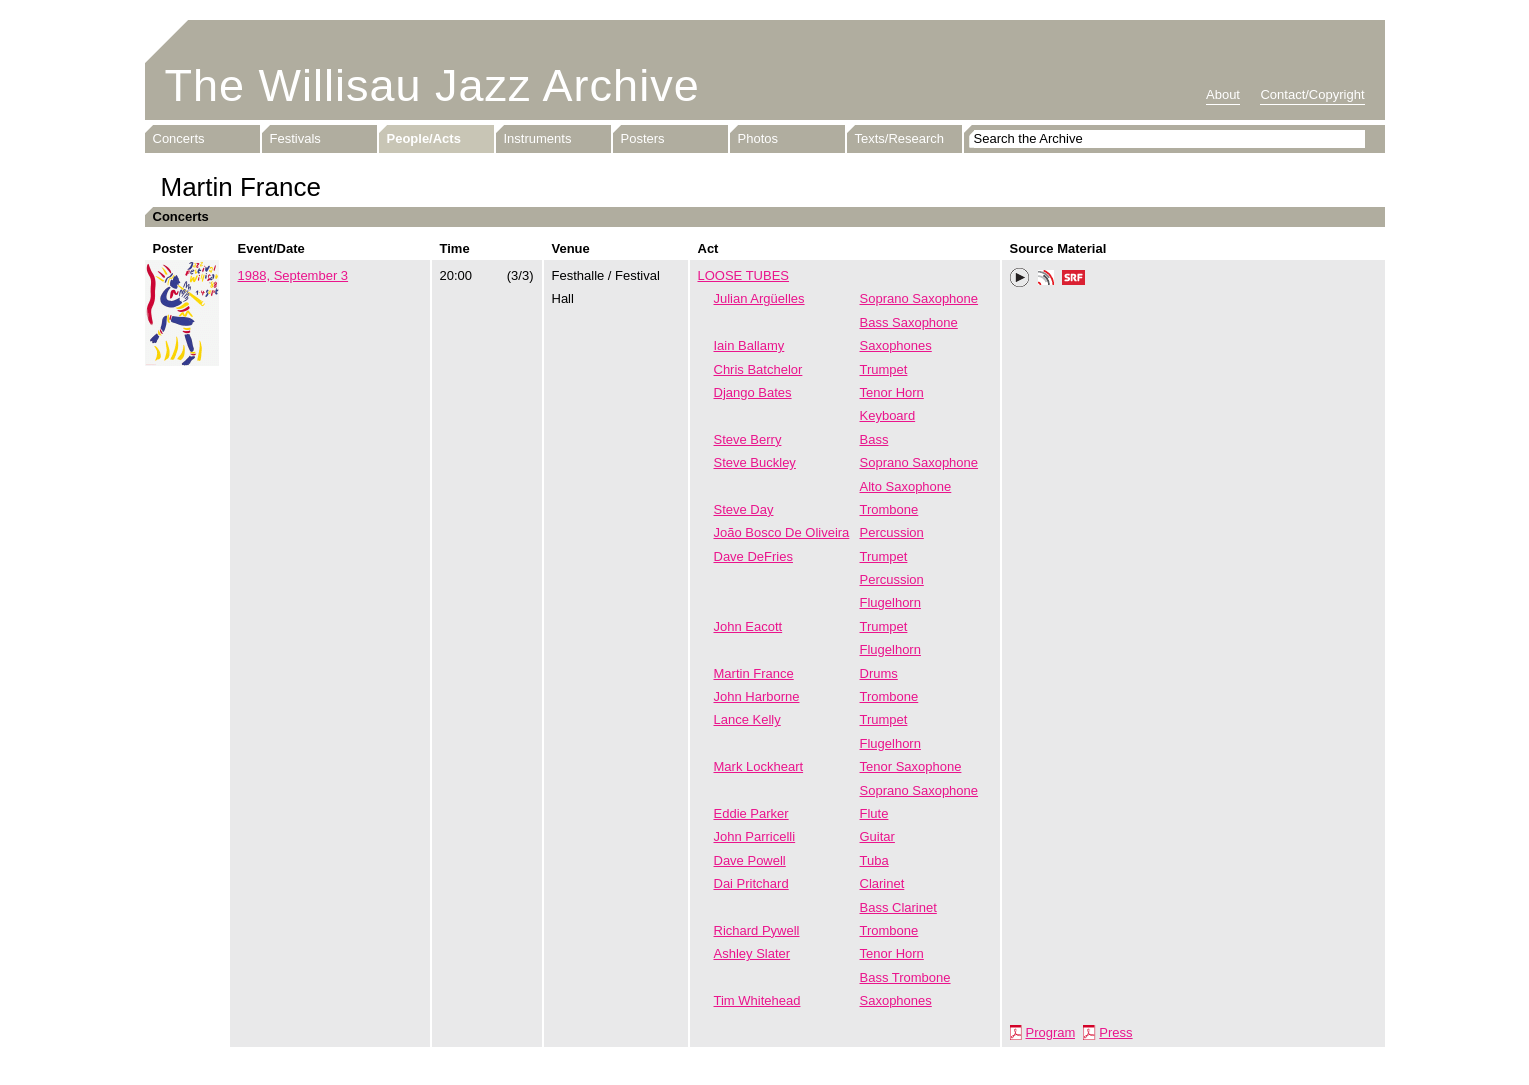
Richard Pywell (757, 930)
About (1223, 94)
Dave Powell (750, 860)
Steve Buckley (755, 462)
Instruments (538, 138)
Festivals (295, 138)
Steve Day (744, 509)
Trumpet (884, 369)
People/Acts (424, 138)
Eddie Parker (751, 813)
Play (1020, 278)
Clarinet (882, 883)
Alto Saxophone (906, 486)
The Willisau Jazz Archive (432, 85)
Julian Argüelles (759, 298)
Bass (874, 439)
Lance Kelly (747, 719)
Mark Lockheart (759, 766)
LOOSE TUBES (744, 275)
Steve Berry (748, 439)
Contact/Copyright (1312, 94)
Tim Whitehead (757, 1000)
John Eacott (748, 626)
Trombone (889, 509)
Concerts (179, 138)
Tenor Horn (892, 392)
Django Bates (753, 392)
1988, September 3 (293, 275)
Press (1115, 1032)
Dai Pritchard (751, 883)
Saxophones (896, 345)
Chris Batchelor (758, 369)
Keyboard (888, 415)
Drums (879, 673)
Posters (643, 138)
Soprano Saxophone (919, 298)
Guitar (877, 836)
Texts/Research (900, 138)
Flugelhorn (890, 602)
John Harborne (757, 696)
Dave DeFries (753, 556)
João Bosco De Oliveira (782, 532)
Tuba (874, 860)
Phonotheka (1046, 280)
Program (1051, 1032)
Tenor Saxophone (911, 766)
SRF (1074, 280)
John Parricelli (755, 836)
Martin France (754, 673)
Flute (874, 813)
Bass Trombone (905, 977)
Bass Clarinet (898, 907)
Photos (758, 138)
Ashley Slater (752, 953)
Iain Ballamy (749, 345)
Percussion (892, 532)
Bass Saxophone (909, 322)
